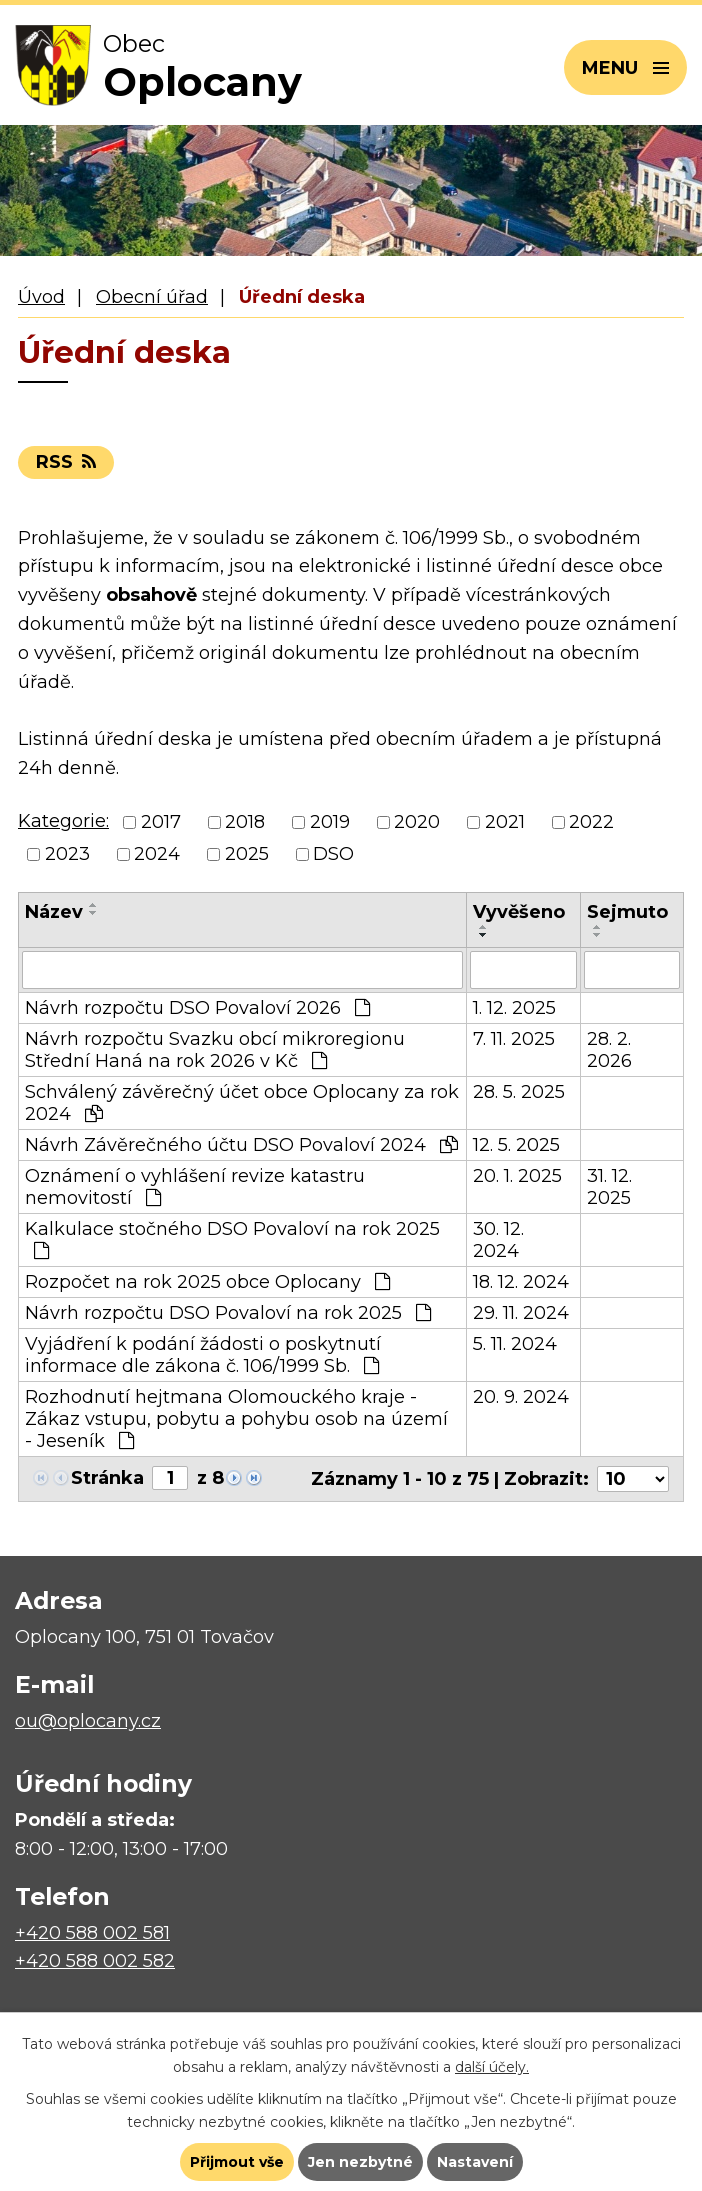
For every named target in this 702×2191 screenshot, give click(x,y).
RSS (66, 462)
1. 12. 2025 (514, 1008)
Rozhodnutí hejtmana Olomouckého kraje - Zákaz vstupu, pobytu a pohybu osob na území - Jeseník (236, 1419)
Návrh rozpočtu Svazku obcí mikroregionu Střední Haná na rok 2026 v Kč (215, 1050)
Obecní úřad (152, 297)
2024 (157, 854)
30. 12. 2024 (498, 1240)
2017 (161, 822)
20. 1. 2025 (517, 1176)
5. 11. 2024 (515, 1344)
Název (54, 912)
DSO (333, 854)
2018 (245, 822)
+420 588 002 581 (92, 1933)
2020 (417, 822)
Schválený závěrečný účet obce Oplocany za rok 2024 (242, 1103)
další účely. (492, 2067)
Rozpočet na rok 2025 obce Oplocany (207, 1282)
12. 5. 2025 (516, 1145)
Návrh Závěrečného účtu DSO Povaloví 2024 (241, 1145)
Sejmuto (627, 912)
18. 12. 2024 (521, 1282)
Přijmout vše (237, 2162)
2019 (330, 822)
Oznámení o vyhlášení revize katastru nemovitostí (195, 1187)
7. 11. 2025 (514, 1039)
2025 (247, 854)
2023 (67, 854)
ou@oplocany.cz (88, 1721)
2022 (591, 822)
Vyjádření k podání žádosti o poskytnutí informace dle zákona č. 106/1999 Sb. (203, 1355)
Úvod (41, 297)
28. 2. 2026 (609, 1050)
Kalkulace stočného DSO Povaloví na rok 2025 (232, 1239)
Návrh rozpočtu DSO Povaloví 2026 (197, 1008)
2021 (505, 822)
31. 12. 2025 (609, 1187)
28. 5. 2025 (519, 1092)
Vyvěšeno (519, 912)
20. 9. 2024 (521, 1397)
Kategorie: (63, 821)
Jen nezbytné (360, 2162)
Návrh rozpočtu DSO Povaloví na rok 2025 (228, 1313)
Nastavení (475, 2162)
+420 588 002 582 (95, 1961)
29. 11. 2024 (521, 1313)
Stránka (107, 1478)
